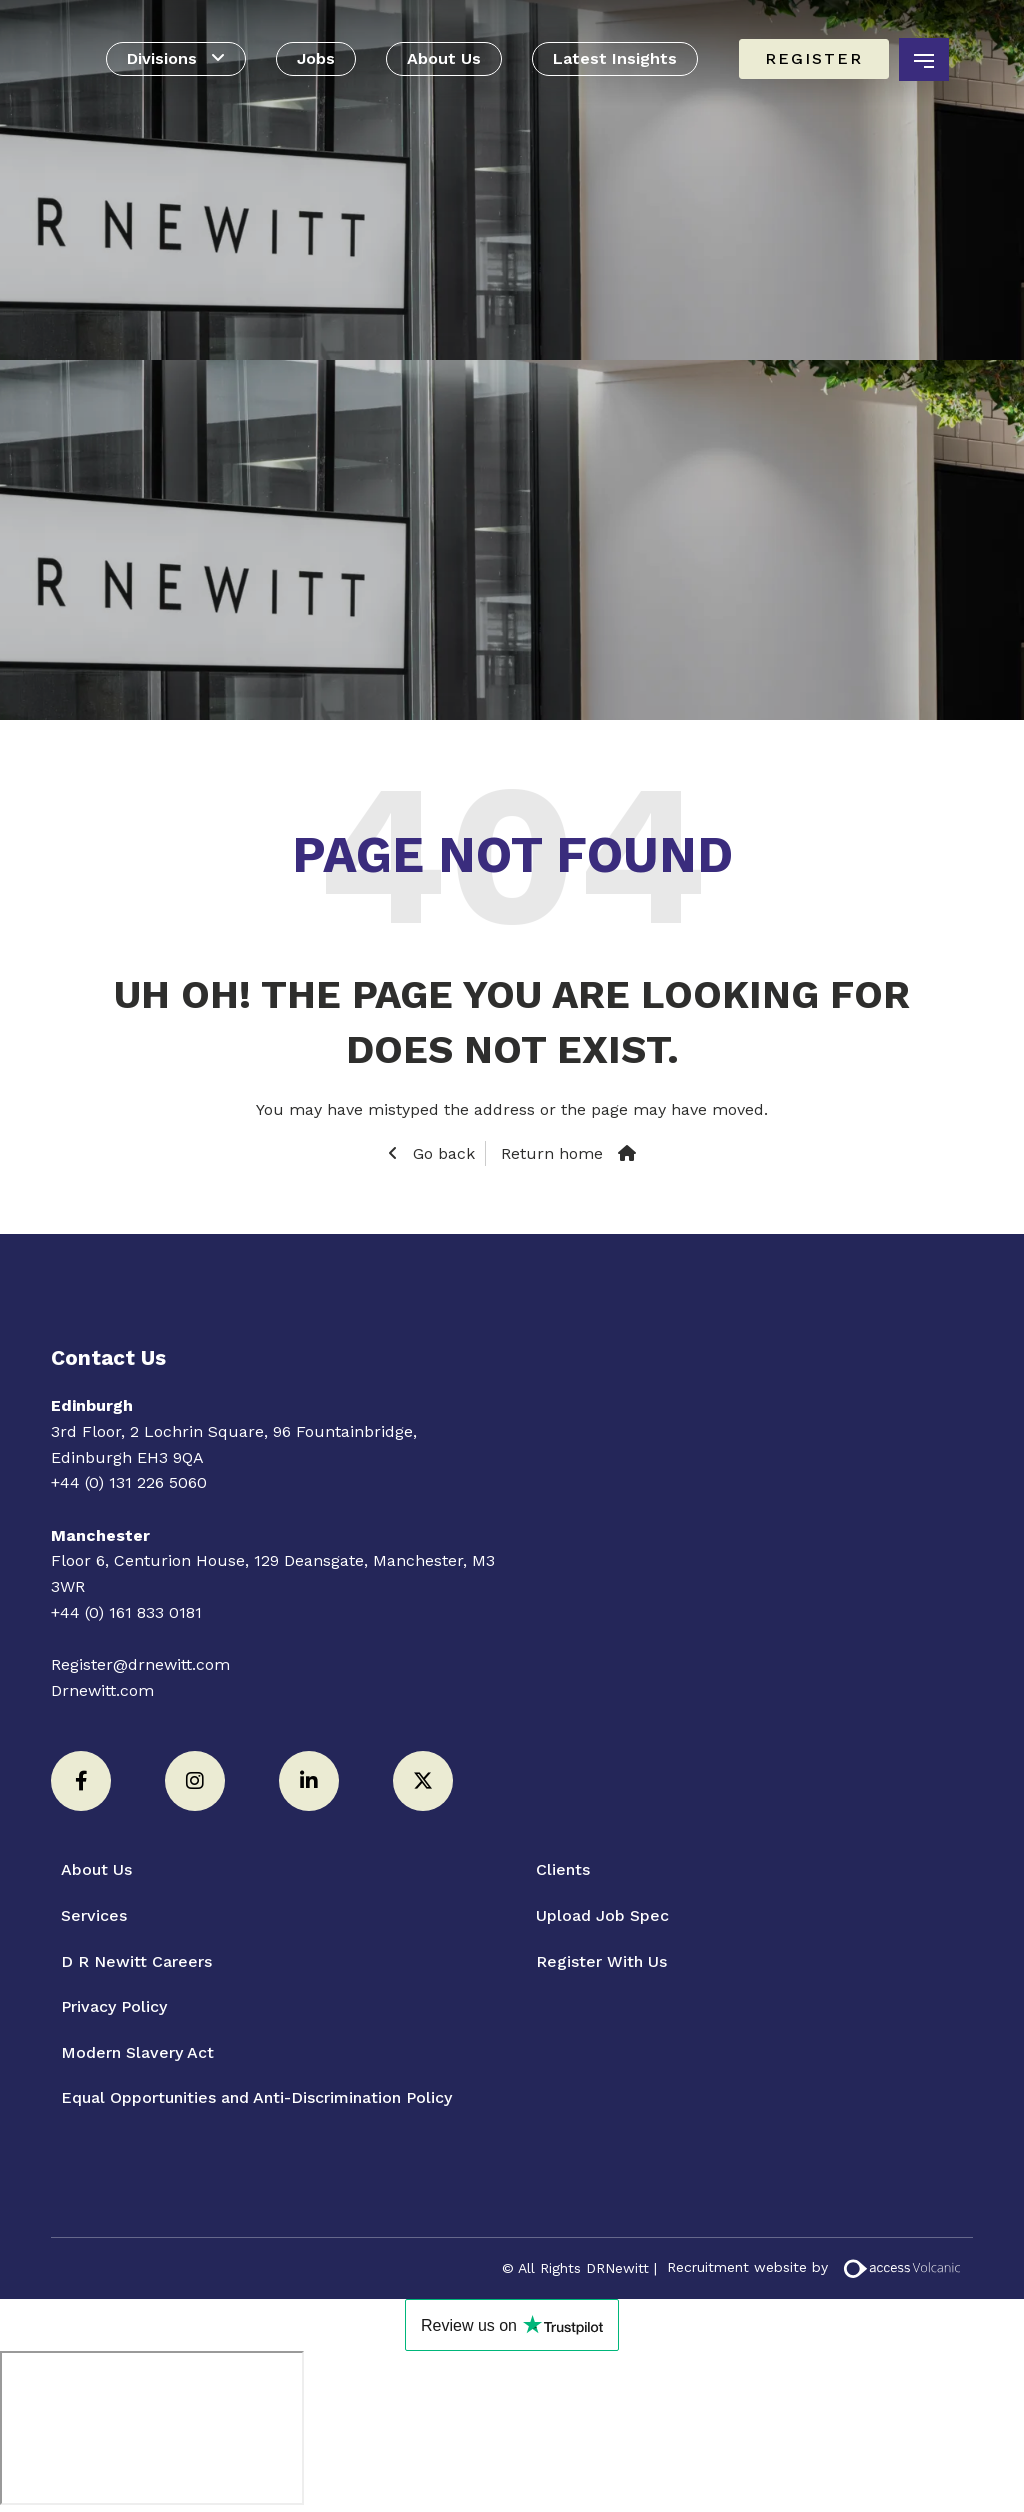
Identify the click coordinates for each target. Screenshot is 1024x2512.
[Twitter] (423, 1781)
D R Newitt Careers (136, 1961)
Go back (441, 1153)
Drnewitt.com (102, 1690)
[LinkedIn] (309, 1781)
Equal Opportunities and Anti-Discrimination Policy (256, 2097)
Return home (552, 1153)
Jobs (316, 58)
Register (814, 58)
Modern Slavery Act (137, 2052)
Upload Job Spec (602, 1915)
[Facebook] (81, 1781)
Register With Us (601, 1961)
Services (94, 1915)
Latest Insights (615, 58)
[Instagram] (195, 1781)
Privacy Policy (114, 2006)
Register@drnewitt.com (140, 1664)
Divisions (162, 58)
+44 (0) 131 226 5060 (129, 1482)
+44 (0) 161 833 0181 (126, 1612)
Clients (563, 1869)
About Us (444, 58)
